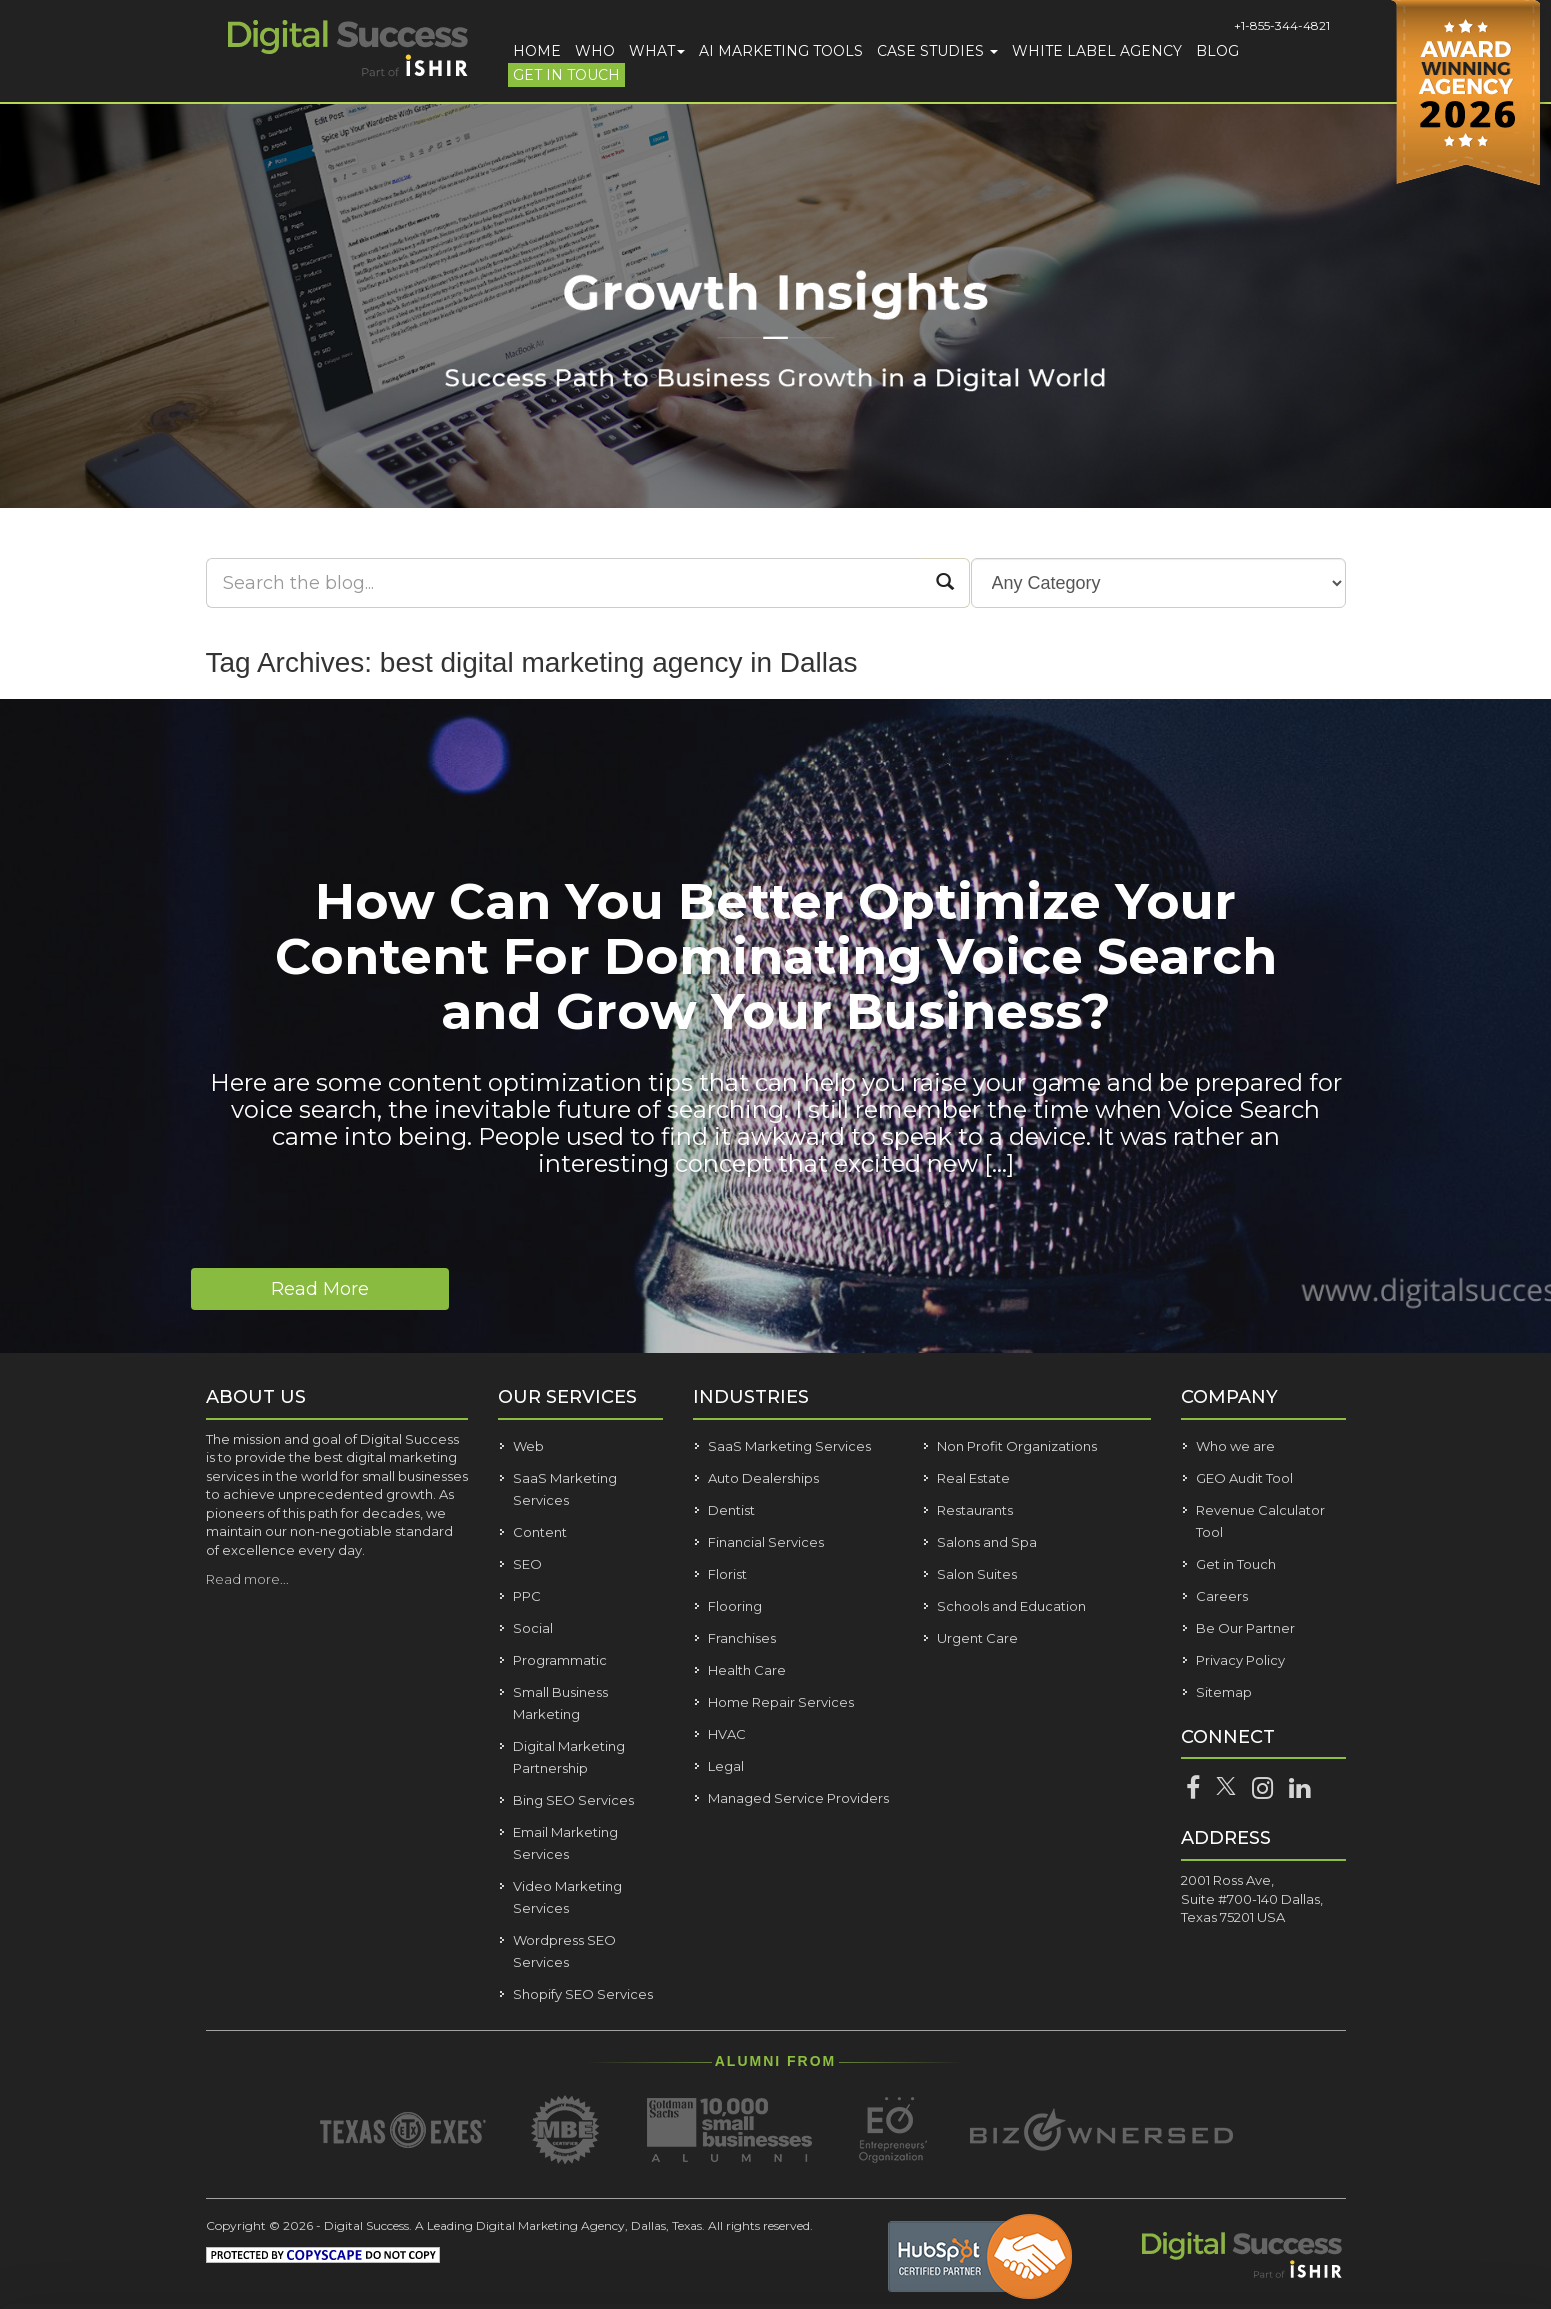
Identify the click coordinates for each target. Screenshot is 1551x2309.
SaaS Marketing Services (789, 1446)
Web (528, 1446)
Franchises (742, 1638)
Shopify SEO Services (583, 1994)
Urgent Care (977, 1638)
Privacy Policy (1240, 1660)
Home (537, 51)
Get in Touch (566, 75)
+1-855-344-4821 (1282, 25)
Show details (318, 2253)
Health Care (747, 1670)
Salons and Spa (987, 1542)
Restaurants (975, 1510)
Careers (1222, 1596)
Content (540, 1532)
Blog (1217, 51)
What (657, 51)
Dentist (731, 1510)
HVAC (727, 1734)
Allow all (1359, 2129)
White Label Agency (1097, 51)
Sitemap (1224, 1692)
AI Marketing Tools (781, 51)
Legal (726, 1766)
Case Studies (937, 51)
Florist (727, 1574)
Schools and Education (1011, 1606)
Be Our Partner (1245, 1628)
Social (533, 1628)
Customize (1360, 2187)
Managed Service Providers (798, 1798)
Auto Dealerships (763, 1478)
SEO (527, 1564)
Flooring (735, 1606)
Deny (1359, 2244)
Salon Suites (977, 1574)
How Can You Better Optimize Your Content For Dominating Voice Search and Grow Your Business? (776, 956)
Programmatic (560, 1660)
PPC (527, 1596)
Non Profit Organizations (1017, 1446)
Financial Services (766, 1542)
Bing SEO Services (573, 1800)
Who (595, 51)
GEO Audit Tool (1244, 1478)
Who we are (1235, 1446)
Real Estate (973, 1478)
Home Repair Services (781, 1702)
